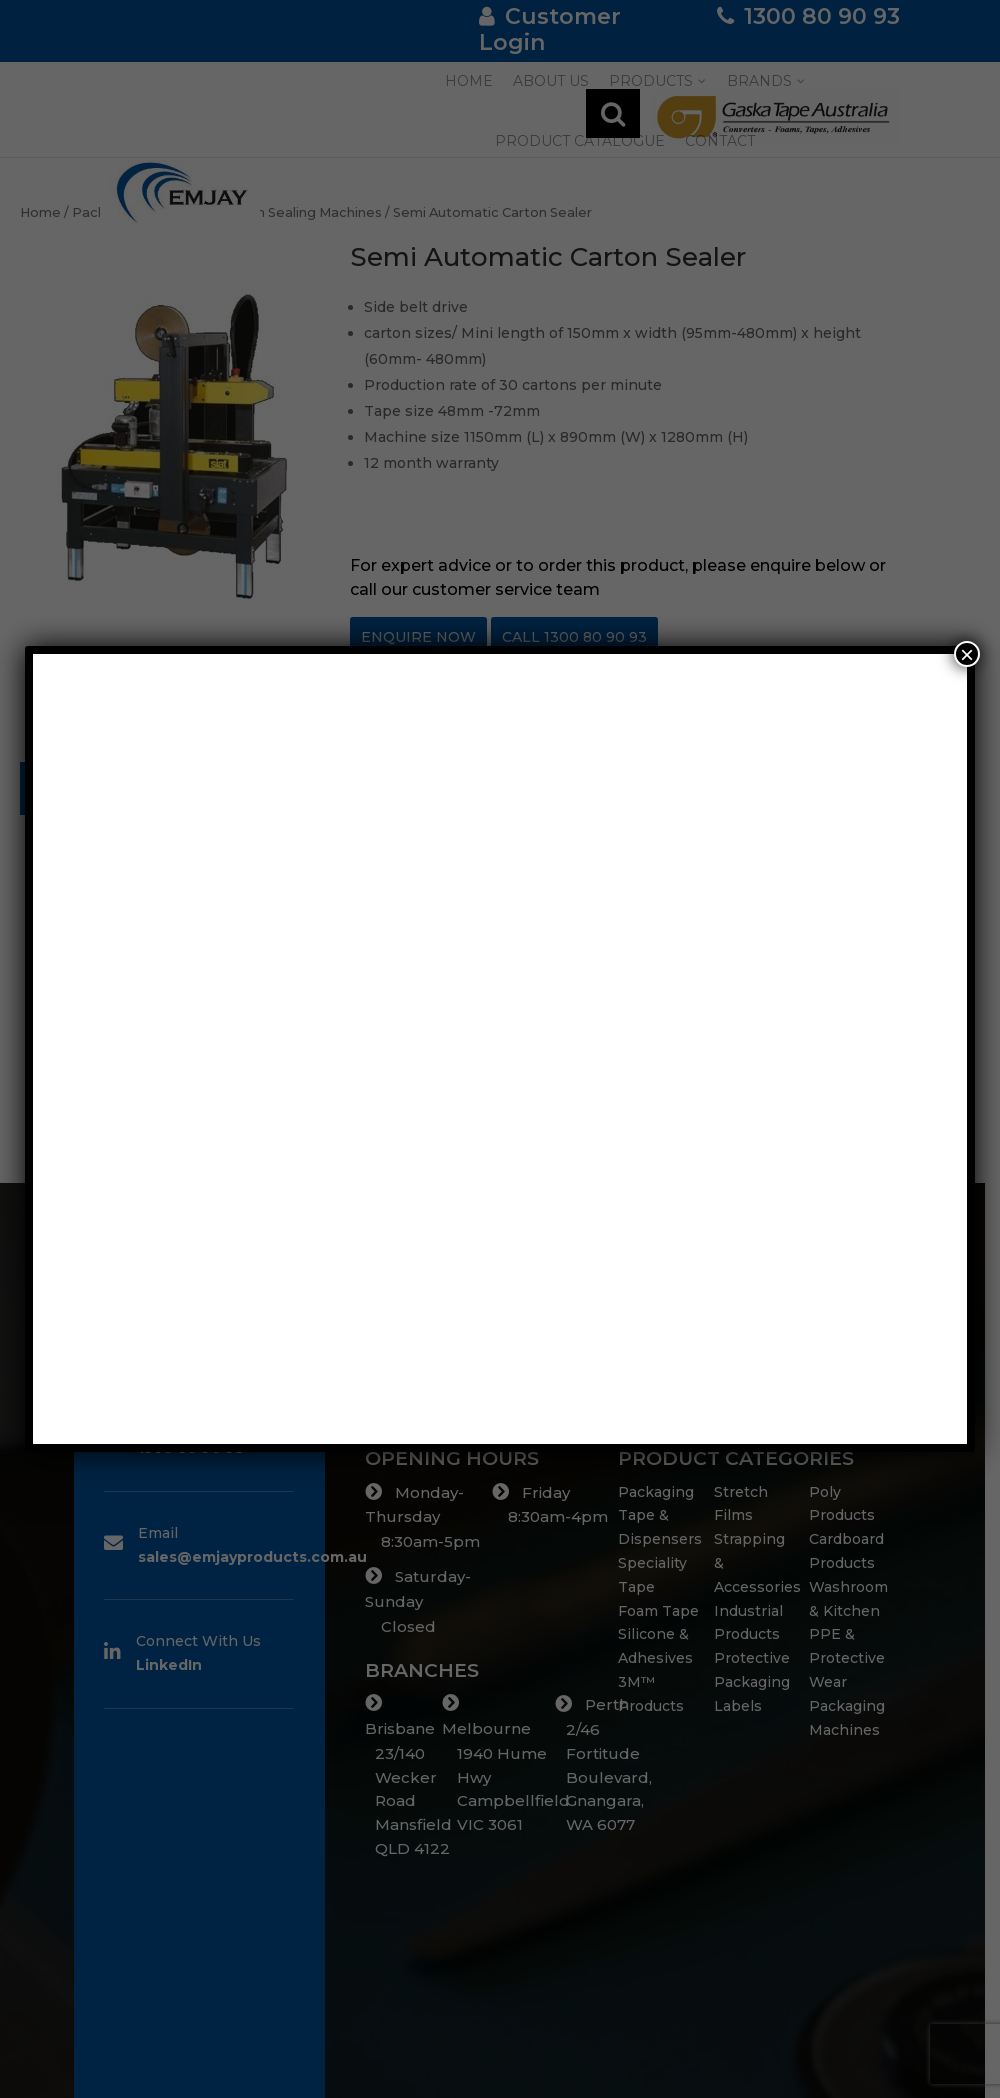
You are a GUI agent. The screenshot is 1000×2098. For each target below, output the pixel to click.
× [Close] (967, 654)
